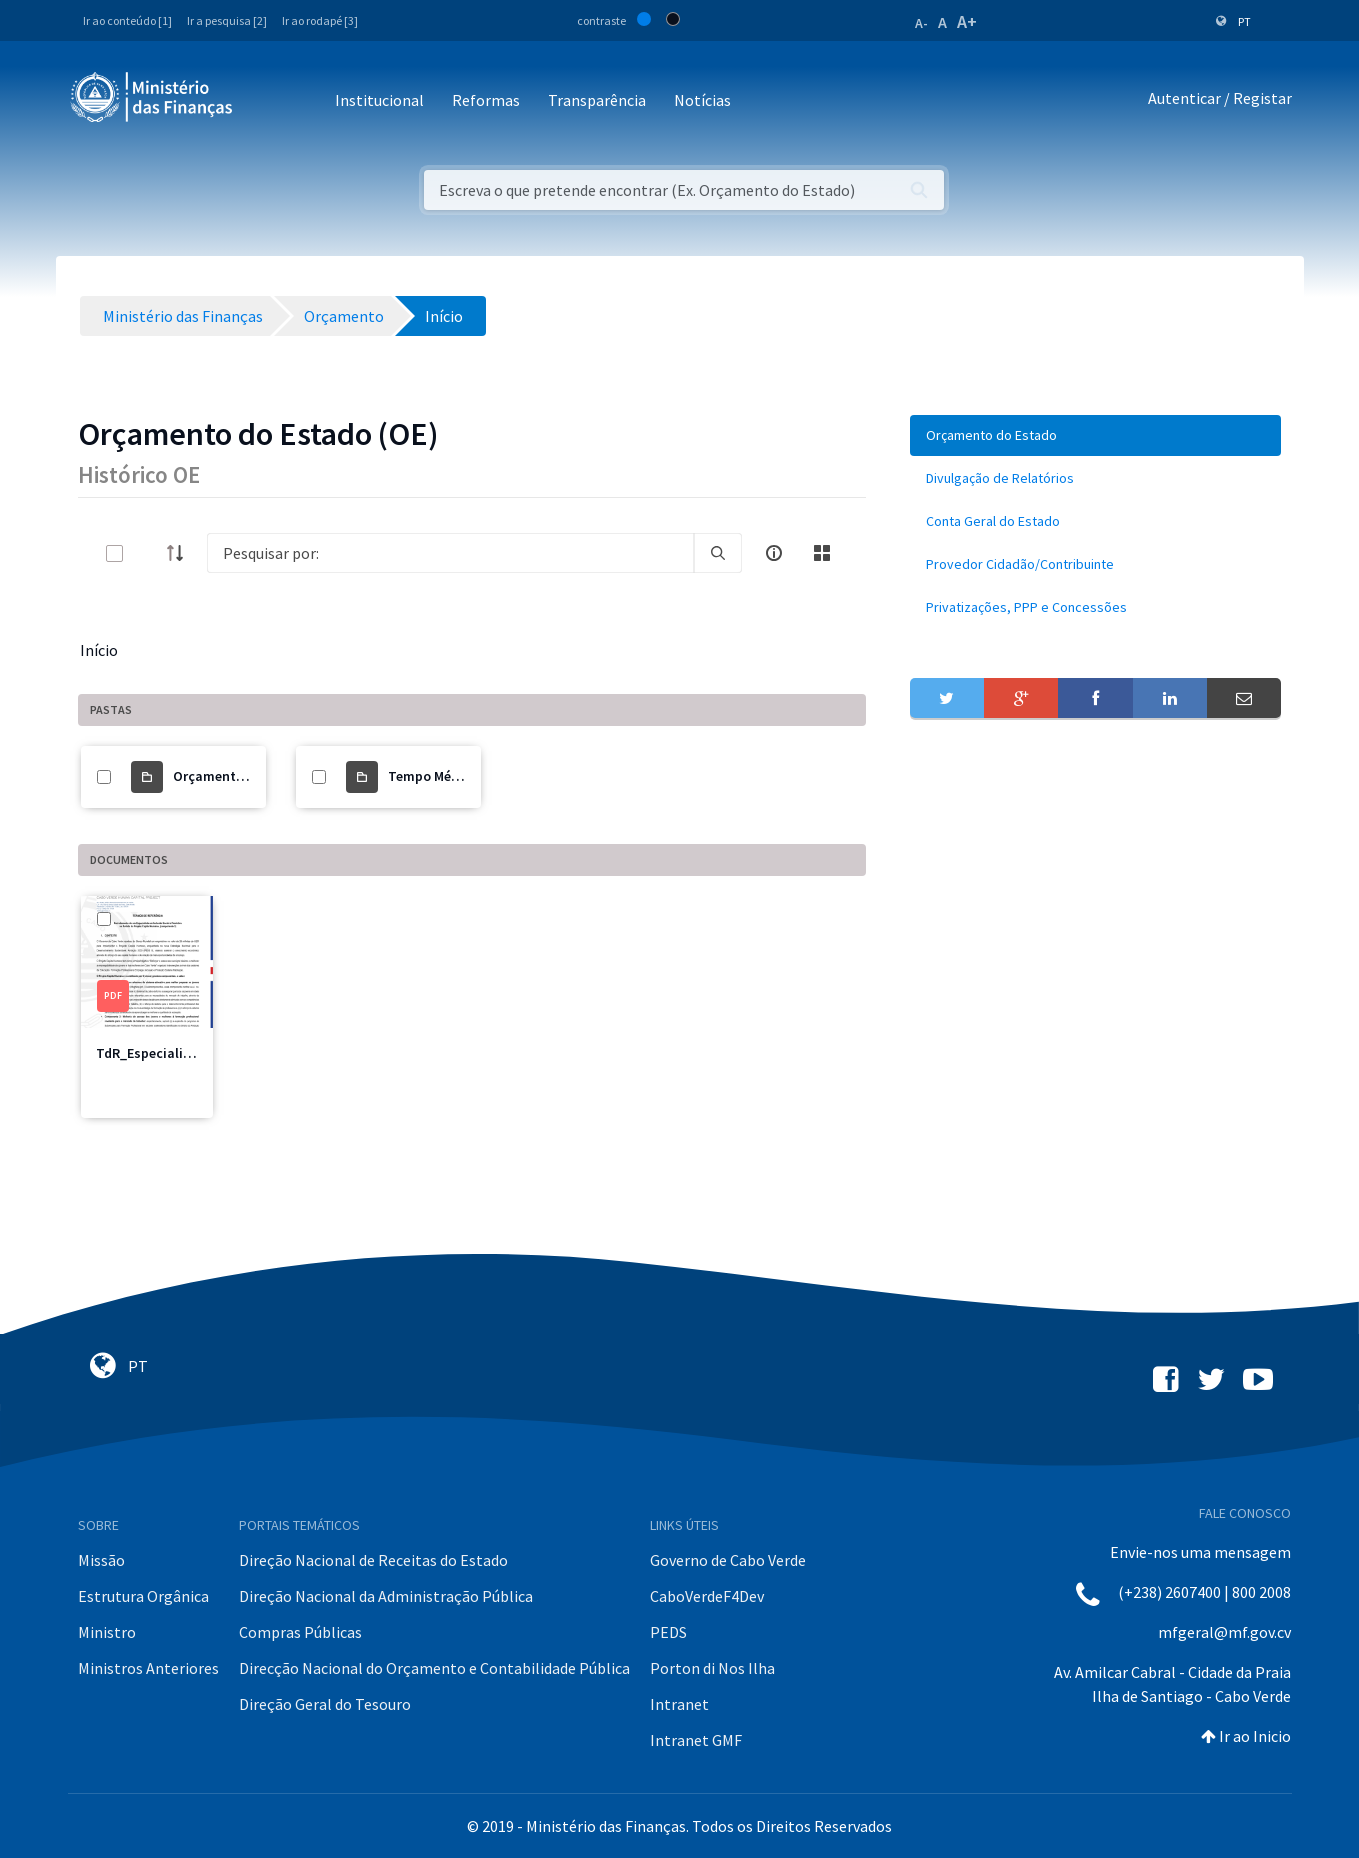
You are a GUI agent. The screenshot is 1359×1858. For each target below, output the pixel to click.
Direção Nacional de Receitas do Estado (373, 1560)
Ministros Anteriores (148, 1668)
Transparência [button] (597, 100)
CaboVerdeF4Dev (707, 1596)
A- (921, 23)
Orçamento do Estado (241, 776)
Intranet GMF (696, 1740)
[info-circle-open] (774, 553)
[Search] (450, 553)
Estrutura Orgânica (143, 1596)
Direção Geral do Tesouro (325, 1704)
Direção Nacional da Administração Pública (386, 1596)
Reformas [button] (486, 100)
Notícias (702, 100)
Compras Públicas (300, 1632)
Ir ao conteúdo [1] (127, 20)
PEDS (668, 1632)
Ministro (107, 1632)
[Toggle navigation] (264, 101)
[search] (718, 553)
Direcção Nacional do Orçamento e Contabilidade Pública (434, 1668)
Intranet (679, 1704)
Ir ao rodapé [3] (320, 20)
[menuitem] (1096, 435)
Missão (101, 1560)
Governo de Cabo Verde (728, 1560)
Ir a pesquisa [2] (227, 20)
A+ (967, 21)
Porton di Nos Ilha (712, 1668)
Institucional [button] (379, 100)
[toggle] (147, 553)
